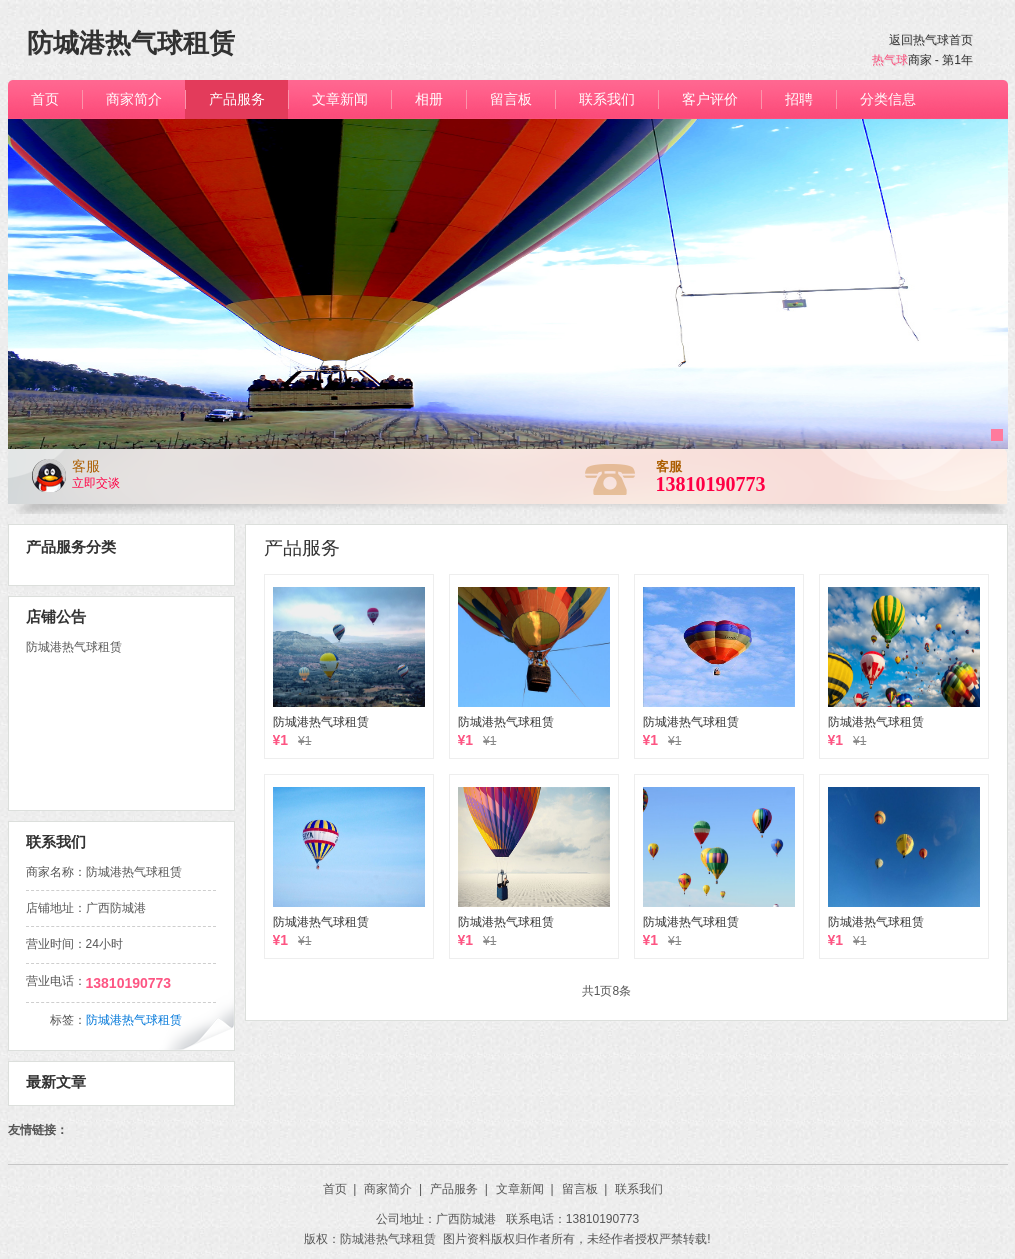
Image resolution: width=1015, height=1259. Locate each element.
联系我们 (639, 1189)
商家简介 (393, 1189)
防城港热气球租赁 (321, 722)
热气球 (890, 60)
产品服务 (302, 547)
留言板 (585, 1189)
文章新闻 (525, 1189)
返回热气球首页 (931, 40)
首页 (340, 1189)
